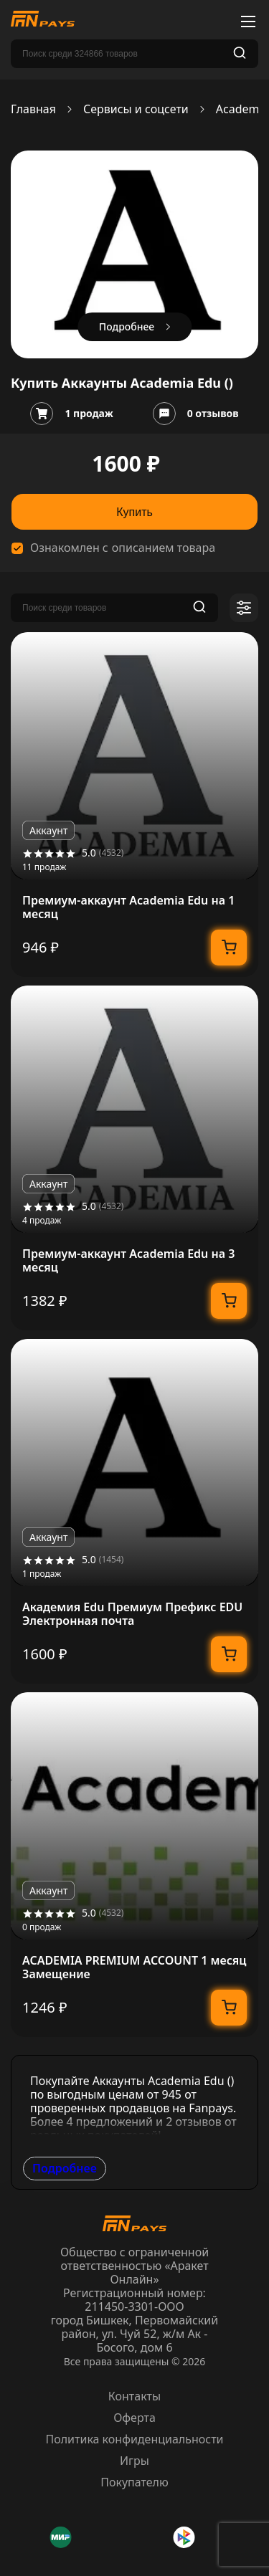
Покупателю (134, 2482)
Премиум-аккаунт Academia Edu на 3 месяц (128, 1260)
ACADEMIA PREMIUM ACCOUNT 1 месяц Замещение (134, 1967)
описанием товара (163, 548)
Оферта (134, 2417)
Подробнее (64, 2168)
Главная (33, 109)
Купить (134, 512)
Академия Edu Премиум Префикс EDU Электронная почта (132, 1614)
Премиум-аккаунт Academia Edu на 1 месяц (128, 907)
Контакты (134, 2396)
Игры (134, 2460)
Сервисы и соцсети (136, 109)
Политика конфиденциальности (134, 2439)
